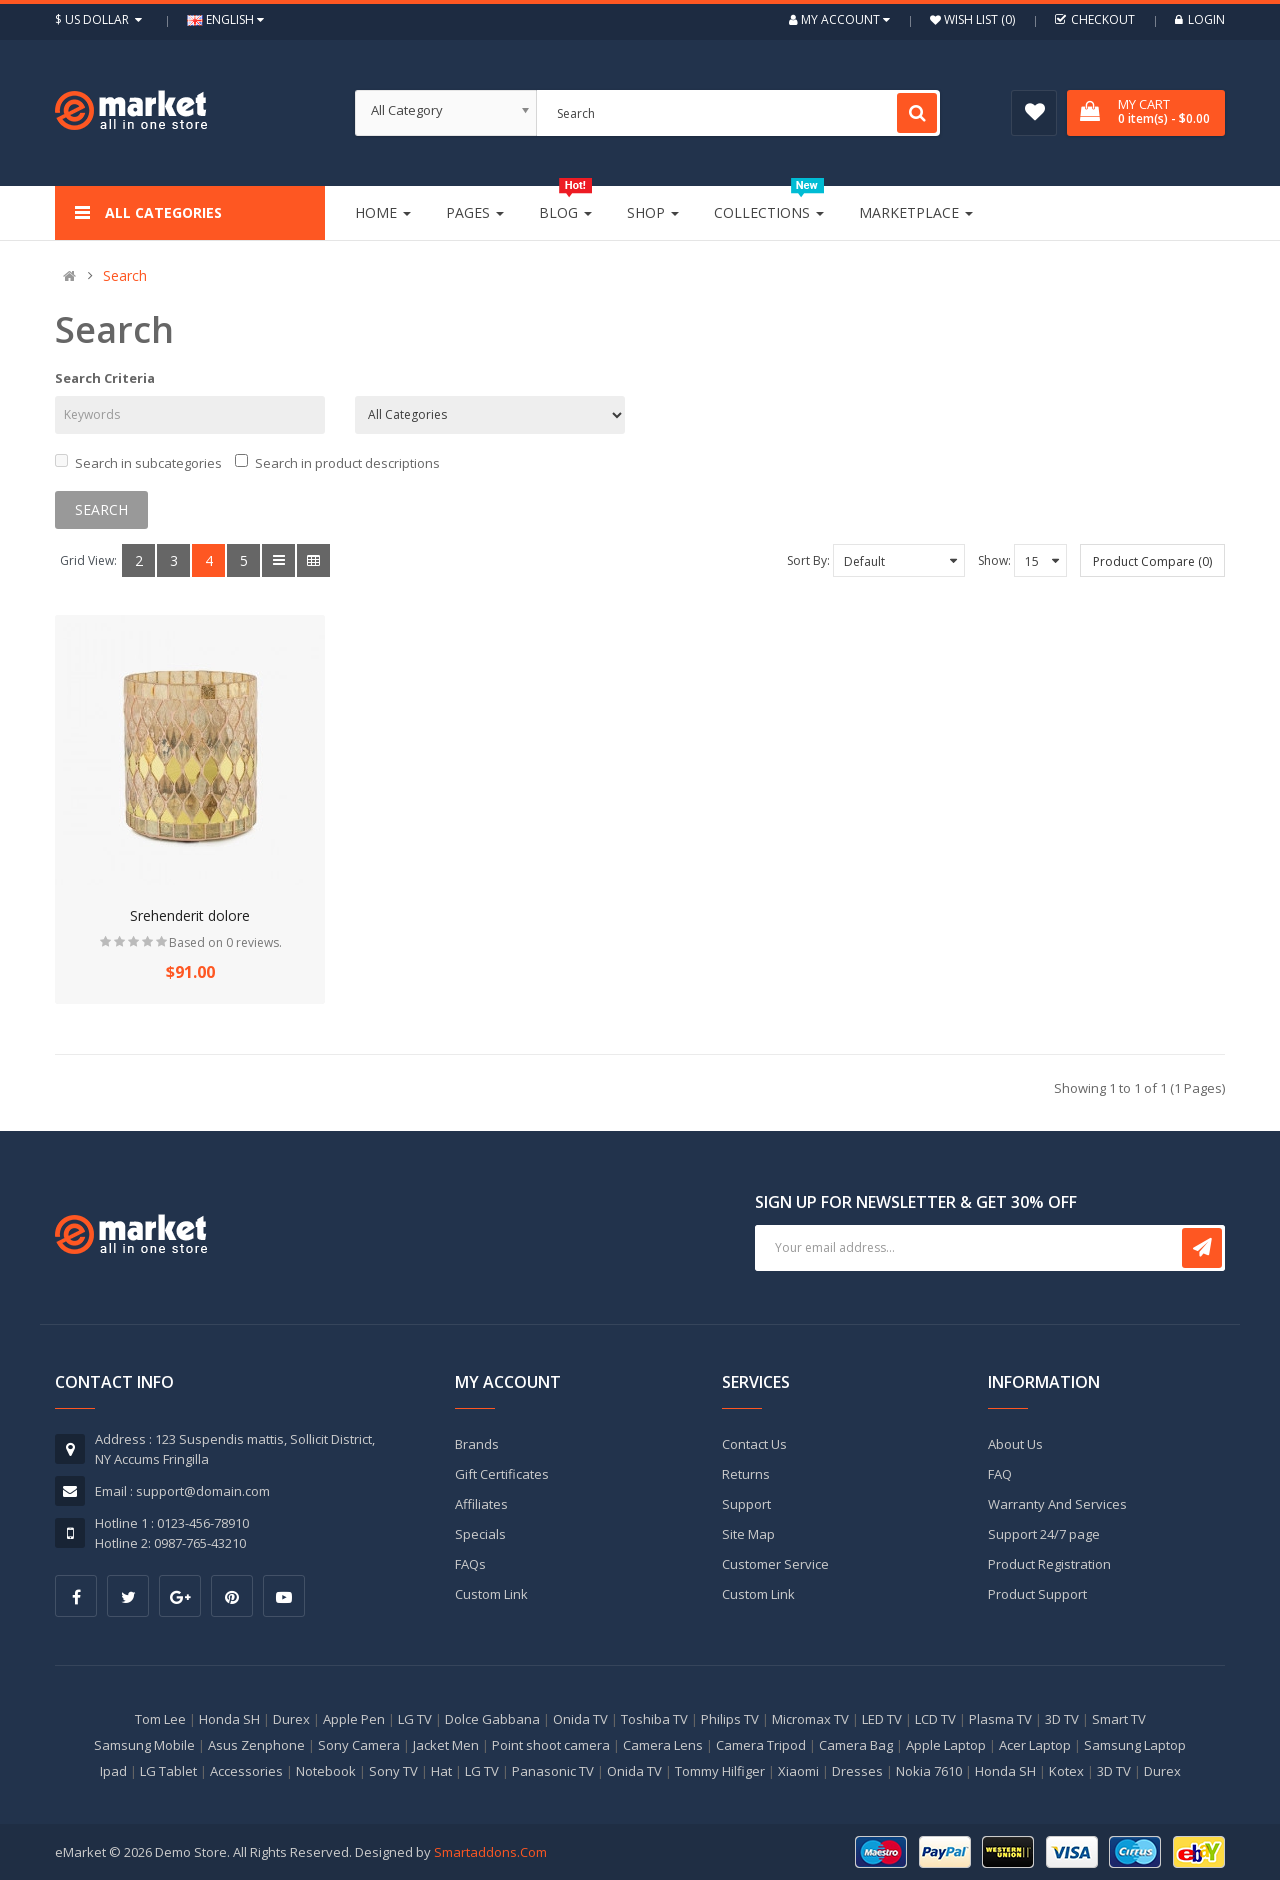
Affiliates (481, 1504)
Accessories (246, 1771)
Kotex (1066, 1771)
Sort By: (808, 560)
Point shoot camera (551, 1745)
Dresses (857, 1771)
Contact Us (754, 1444)
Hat (441, 1771)
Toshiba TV (654, 1719)
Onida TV (580, 1719)
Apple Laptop (946, 1745)
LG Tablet (168, 1771)
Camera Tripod (761, 1745)
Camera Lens (663, 1745)
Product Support (1037, 1594)
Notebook (326, 1771)
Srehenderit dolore (190, 915)
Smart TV (1119, 1719)
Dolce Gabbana (492, 1719)
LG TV (415, 1719)
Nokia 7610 (929, 1771)
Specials (480, 1534)
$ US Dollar (101, 19)
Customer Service (775, 1564)
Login (1200, 19)
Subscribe (1202, 1248)
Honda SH (229, 1719)
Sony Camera (359, 1745)
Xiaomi (798, 1771)
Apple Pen (354, 1719)
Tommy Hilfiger (720, 1771)
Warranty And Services (1057, 1504)
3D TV (1062, 1719)
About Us (1015, 1444)
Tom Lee (160, 1719)
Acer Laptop (1035, 1745)
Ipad (113, 1771)
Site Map (748, 1534)
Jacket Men (446, 1745)
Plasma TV (1000, 1719)
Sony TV (393, 1771)
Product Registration (1049, 1564)
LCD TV (935, 1719)
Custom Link (491, 1594)
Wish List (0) (978, 19)
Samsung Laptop (1135, 1745)
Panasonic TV (553, 1771)
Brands (477, 1444)
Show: (994, 560)
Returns (746, 1474)
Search (125, 275)
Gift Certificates (502, 1474)
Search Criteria (105, 378)
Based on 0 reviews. (225, 942)
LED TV (882, 1719)
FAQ (1000, 1474)
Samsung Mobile (144, 1745)
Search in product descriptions (337, 463)
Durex (291, 1719)
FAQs (470, 1564)
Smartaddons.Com (490, 1852)
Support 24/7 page (1044, 1534)
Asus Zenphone (256, 1745)
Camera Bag (856, 1745)
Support (746, 1504)
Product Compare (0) (1152, 561)
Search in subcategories (138, 463)
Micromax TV (810, 1719)
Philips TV (730, 1719)
